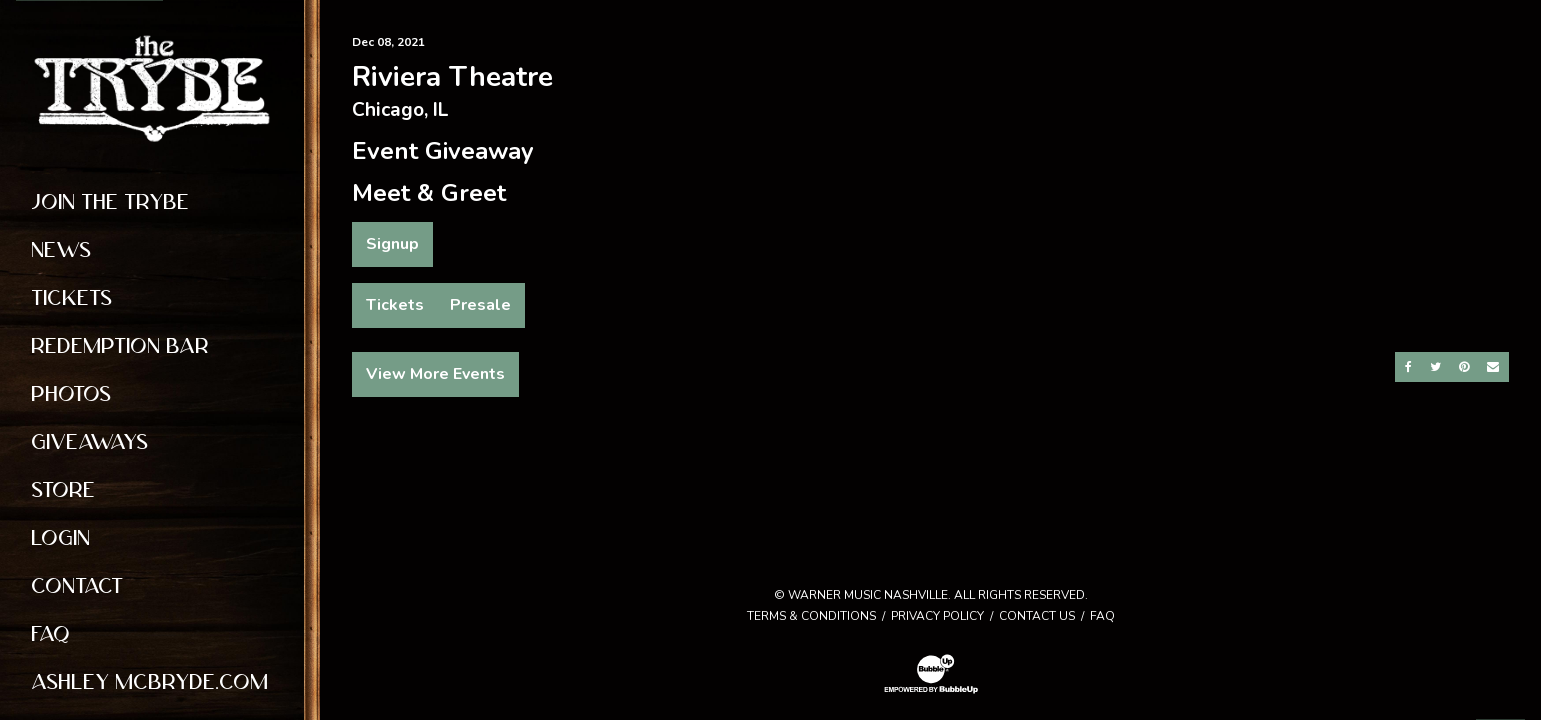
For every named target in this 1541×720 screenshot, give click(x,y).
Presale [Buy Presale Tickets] (480, 305)
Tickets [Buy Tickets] (395, 305)
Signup (392, 244)
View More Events (435, 374)
